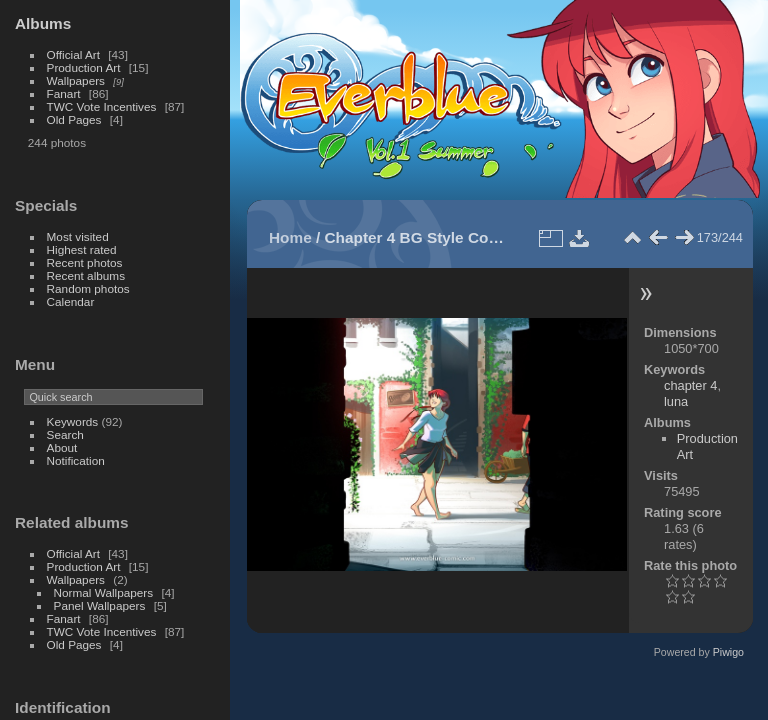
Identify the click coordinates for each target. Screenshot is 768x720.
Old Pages (74, 119)
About (62, 447)
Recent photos (85, 262)
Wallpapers (76, 80)
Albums (43, 23)
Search (65, 434)
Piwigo (728, 652)
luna (676, 401)
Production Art (84, 67)
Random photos (88, 288)
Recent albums (86, 275)
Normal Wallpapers (104, 592)
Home (290, 237)
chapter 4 (690, 385)
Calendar (71, 301)
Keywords (73, 421)
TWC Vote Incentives (102, 106)
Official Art (73, 54)
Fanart (64, 93)
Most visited (78, 236)
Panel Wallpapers (100, 605)
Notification (76, 460)
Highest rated (82, 249)
